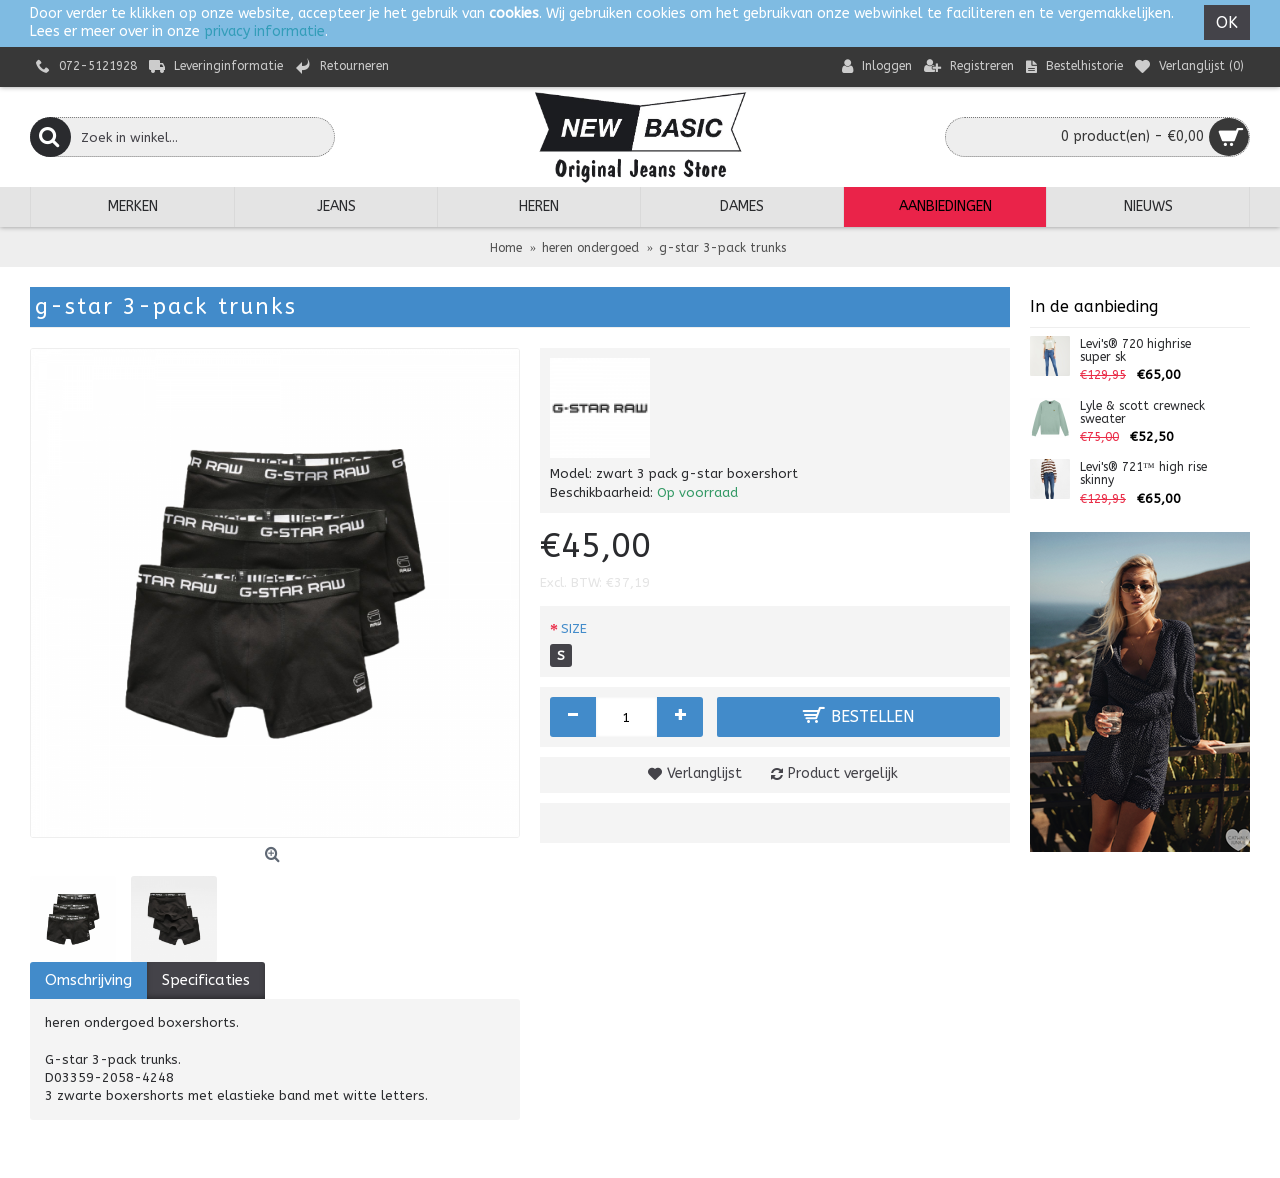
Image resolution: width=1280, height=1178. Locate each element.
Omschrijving (88, 980)
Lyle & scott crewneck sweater (1142, 413)
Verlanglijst (704, 773)
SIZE (574, 628)
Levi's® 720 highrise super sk (1135, 351)
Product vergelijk (843, 773)
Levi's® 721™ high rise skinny (1143, 474)
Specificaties (206, 980)
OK (1227, 22)
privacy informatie (264, 31)
